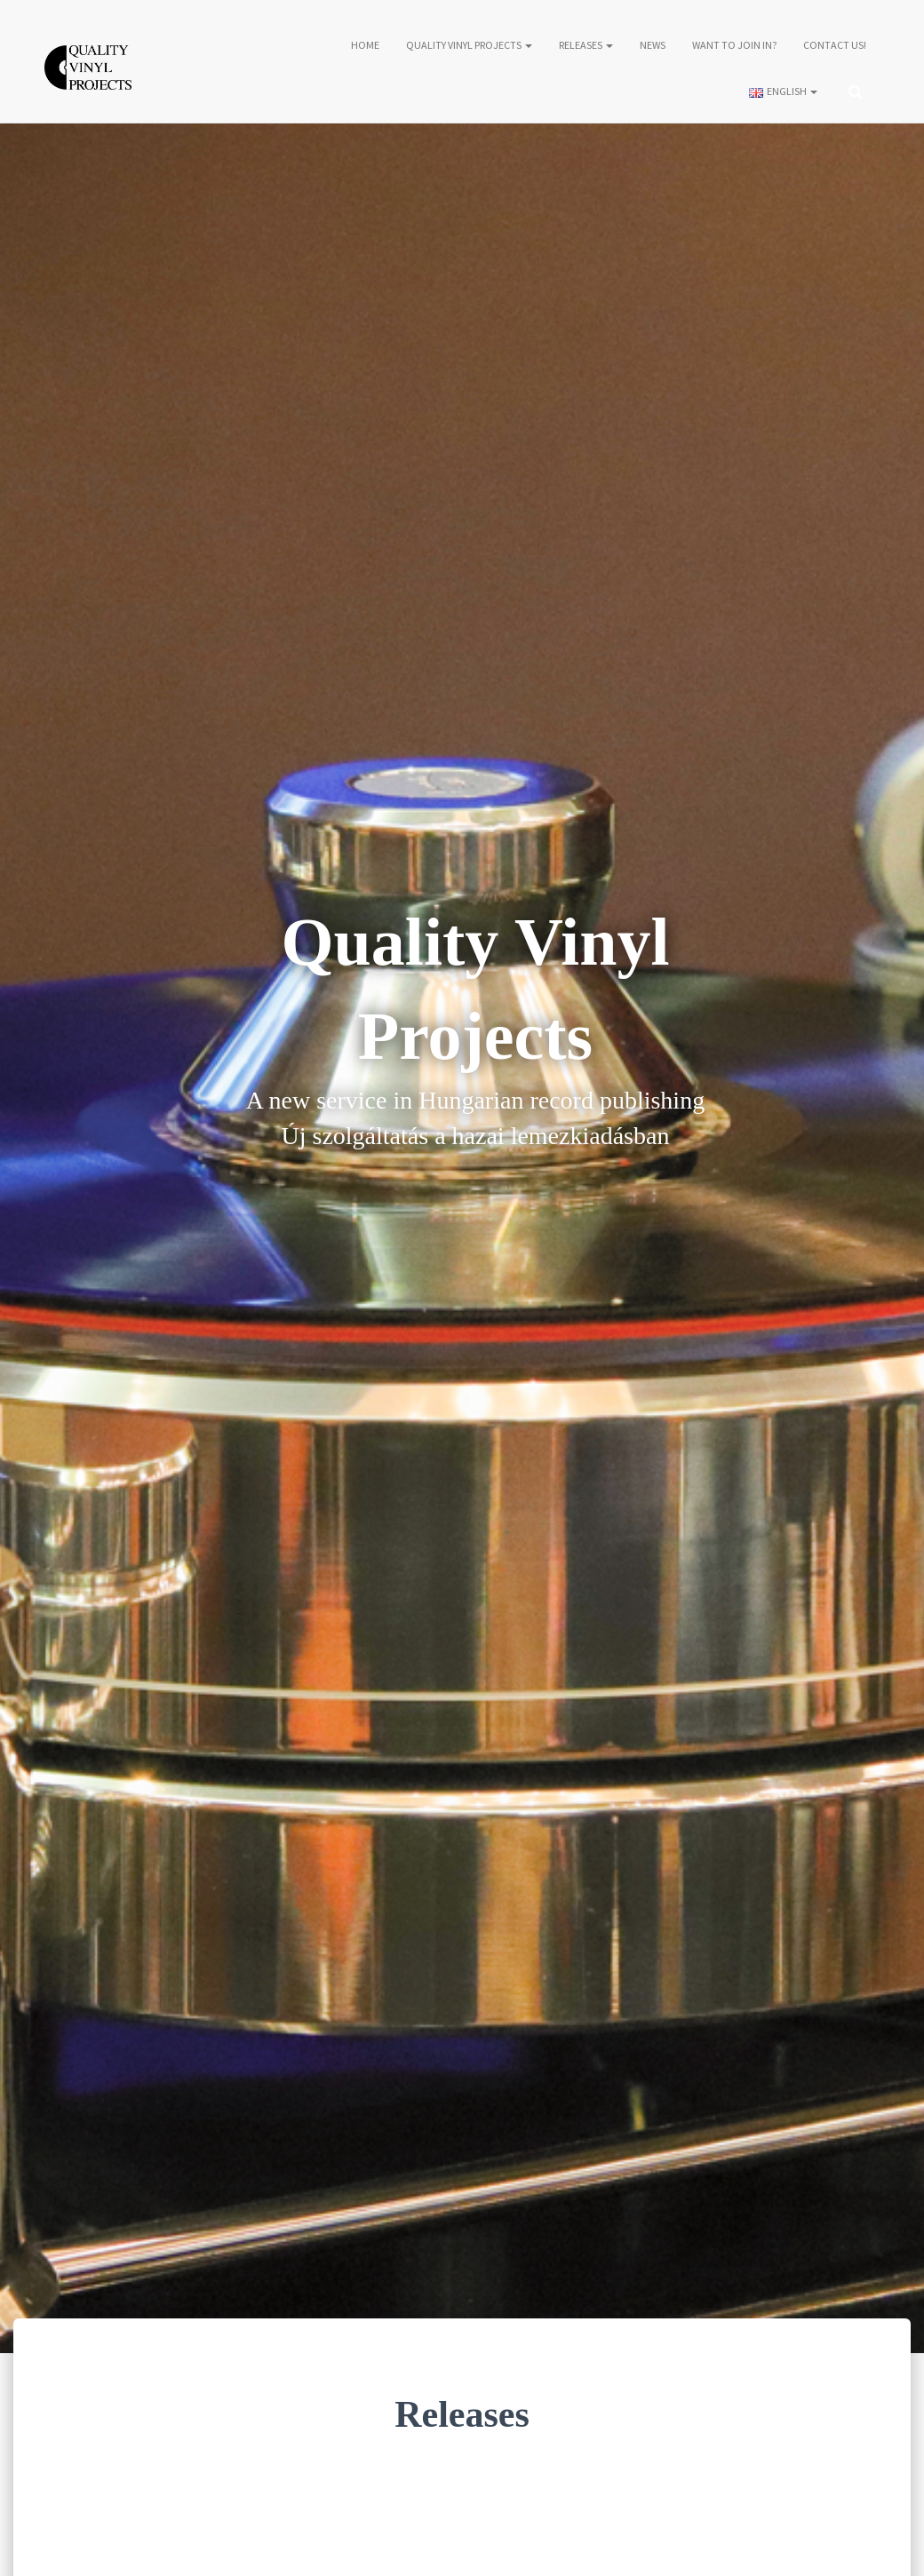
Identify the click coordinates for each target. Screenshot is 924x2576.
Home (365, 45)
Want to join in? (734, 45)
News (652, 45)
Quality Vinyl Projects (469, 45)
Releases (586, 45)
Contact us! (834, 45)
